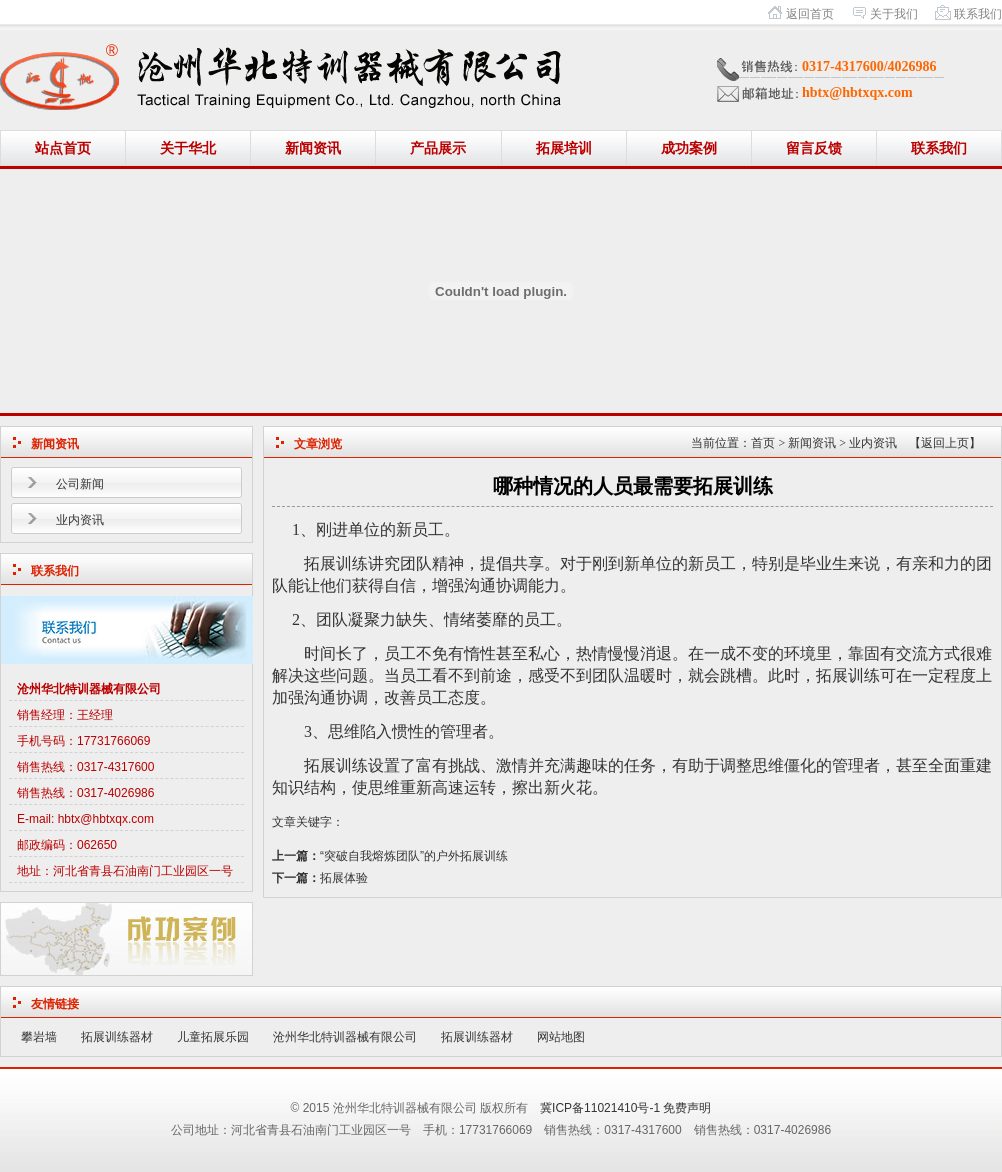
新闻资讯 (313, 148)
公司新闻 (80, 484)
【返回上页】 (945, 443)
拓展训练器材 (117, 1037)
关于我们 (894, 14)
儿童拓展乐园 (213, 1037)
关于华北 (188, 148)
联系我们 (978, 14)
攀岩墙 (39, 1037)
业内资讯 (80, 520)
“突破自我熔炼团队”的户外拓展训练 (414, 856)
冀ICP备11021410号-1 (600, 1108)
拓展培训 (564, 148)
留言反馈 (814, 148)
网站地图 (561, 1037)
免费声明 (687, 1108)
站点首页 (63, 148)
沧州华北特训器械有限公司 (345, 1037)
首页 (763, 443)
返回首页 (810, 14)
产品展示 (438, 148)
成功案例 (689, 148)
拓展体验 (344, 878)
